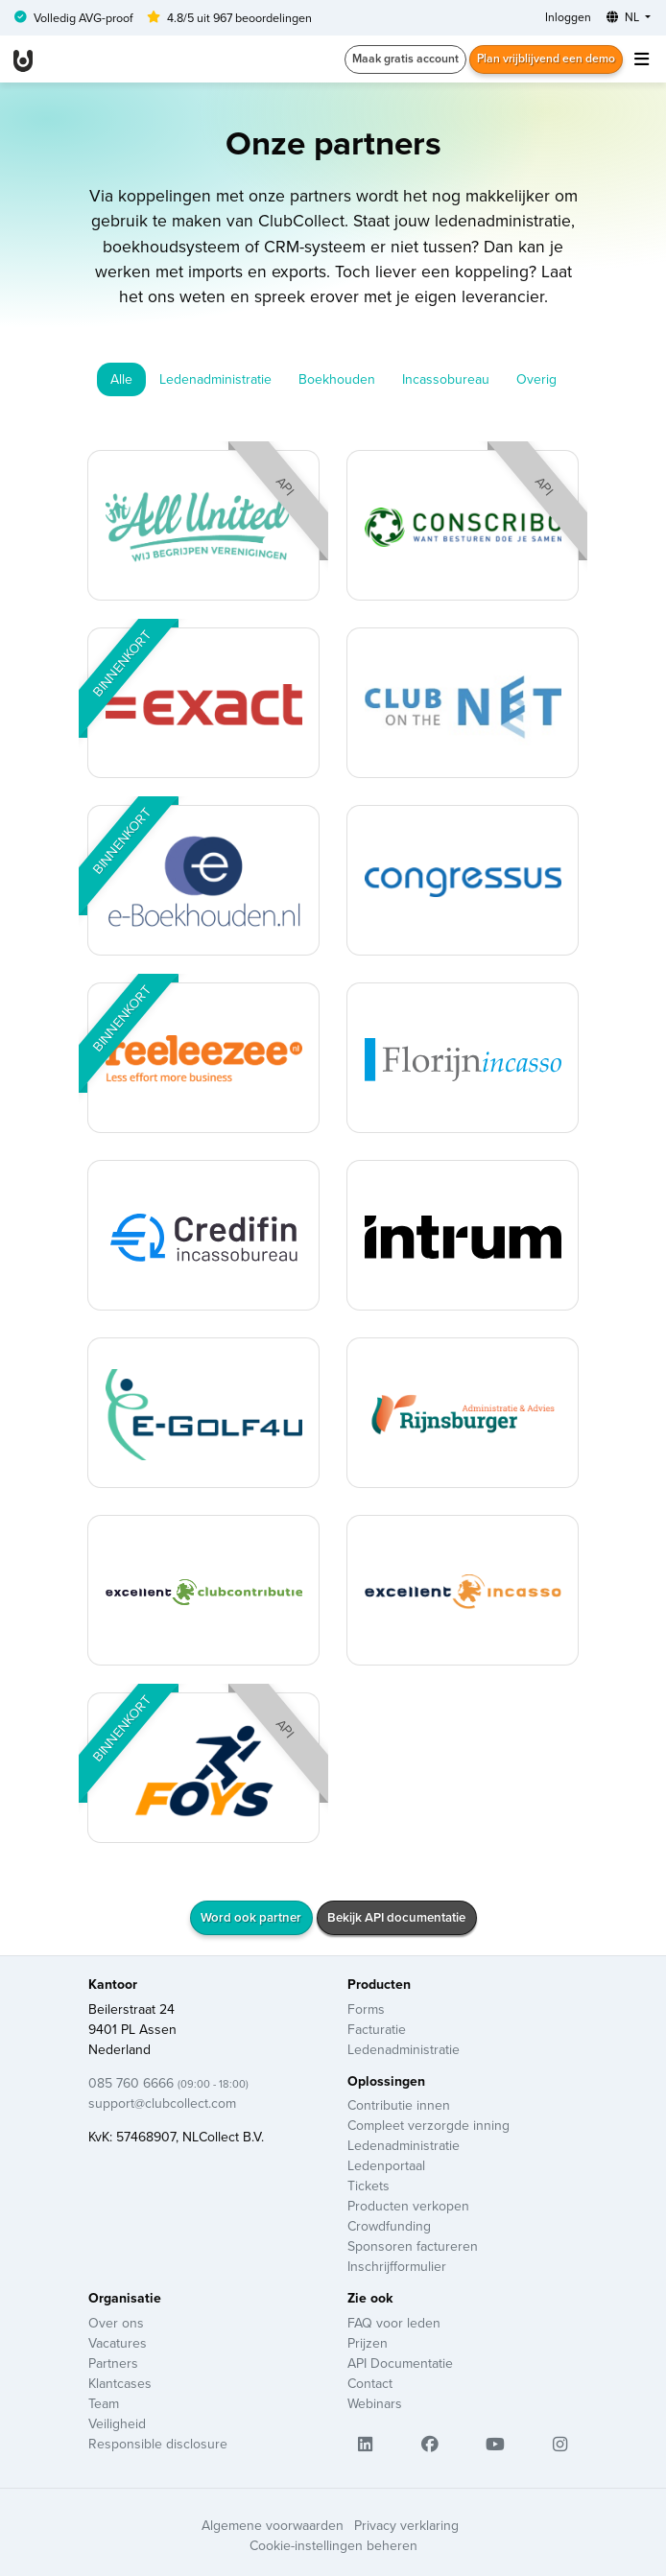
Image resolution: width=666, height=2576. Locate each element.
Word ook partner (251, 1917)
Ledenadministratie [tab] (215, 379)
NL (624, 17)
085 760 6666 (168, 2082)
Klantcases (120, 2383)
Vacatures (117, 2342)
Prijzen (367, 2342)
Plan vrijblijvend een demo (546, 58)
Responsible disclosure (157, 2443)
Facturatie (376, 2029)
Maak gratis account (405, 58)
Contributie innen (398, 2105)
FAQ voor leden (393, 2322)
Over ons (116, 2322)
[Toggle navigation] (641, 59)
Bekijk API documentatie (396, 1917)
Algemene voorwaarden (273, 2525)
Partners (113, 2363)
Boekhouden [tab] (336, 379)
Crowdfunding (389, 2225)
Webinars (374, 2403)
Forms (366, 2009)
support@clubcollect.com (162, 2103)
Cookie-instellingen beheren (333, 2545)
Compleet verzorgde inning (428, 2125)
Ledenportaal (386, 2165)
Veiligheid (117, 2423)
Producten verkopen (408, 2205)
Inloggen (568, 17)
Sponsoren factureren (412, 2246)
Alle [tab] (121, 379)
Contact (369, 2383)
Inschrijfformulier (396, 2266)
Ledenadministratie (403, 2049)
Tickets (368, 2185)
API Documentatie (400, 2363)
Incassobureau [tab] (445, 379)
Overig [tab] (536, 379)
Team (103, 2403)
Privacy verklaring (406, 2525)
